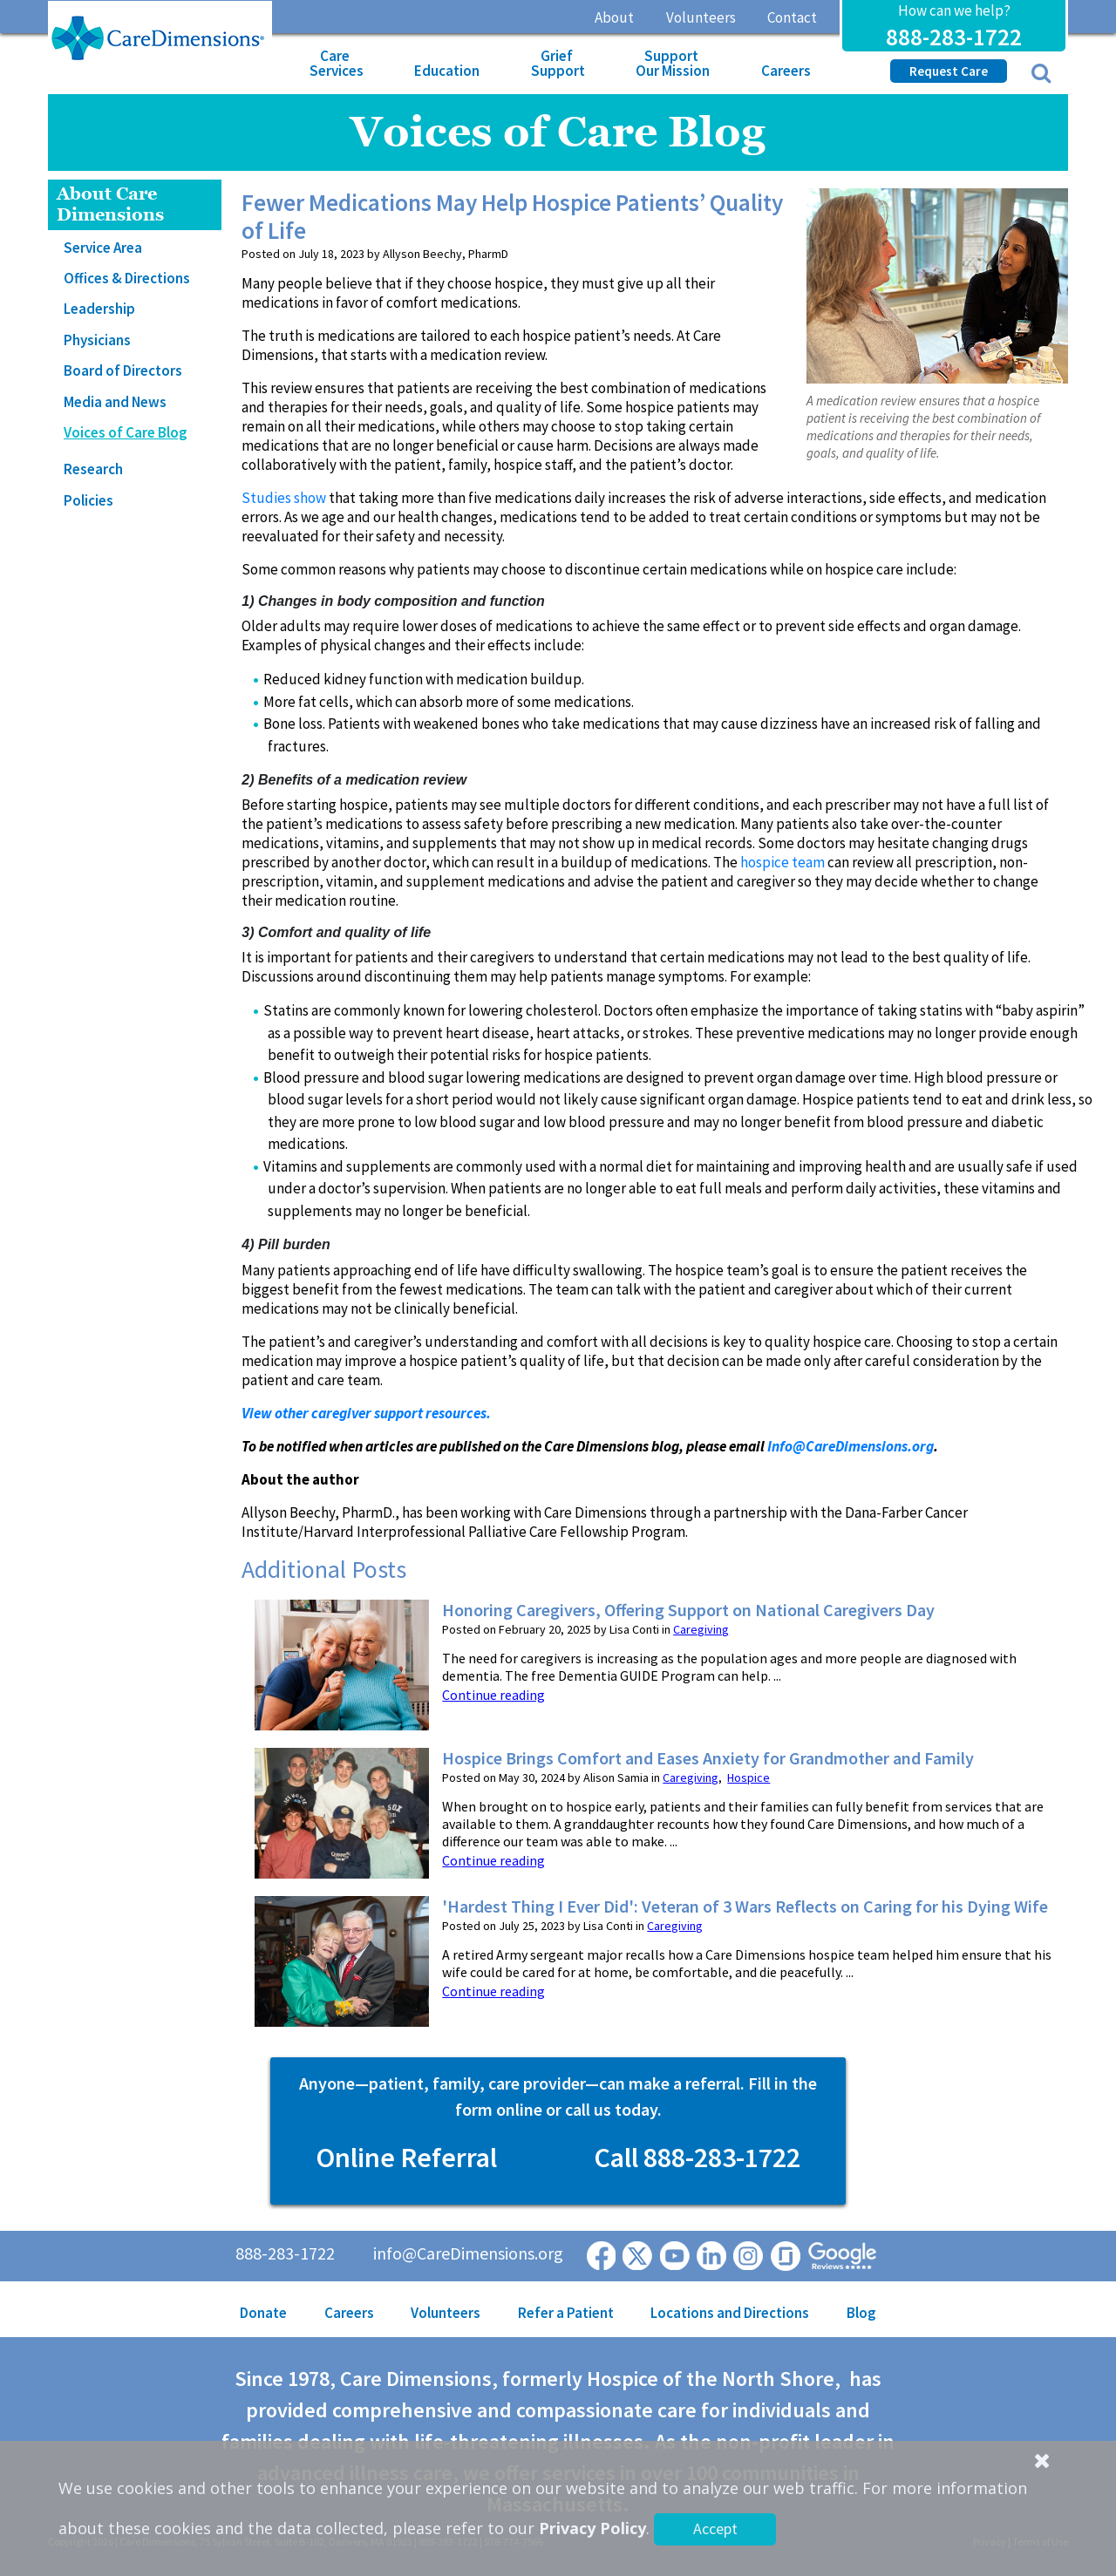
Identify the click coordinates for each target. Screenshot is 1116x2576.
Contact (792, 17)
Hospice (748, 1777)
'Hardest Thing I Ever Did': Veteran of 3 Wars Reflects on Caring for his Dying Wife (745, 1906)
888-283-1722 (954, 36)
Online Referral (406, 2157)
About (614, 17)
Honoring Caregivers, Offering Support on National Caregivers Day (688, 1610)
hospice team (782, 862)
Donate (263, 2312)
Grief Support (558, 63)
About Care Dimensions (110, 204)
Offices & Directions (127, 278)
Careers (786, 70)
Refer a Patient (566, 2312)
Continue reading (493, 1694)
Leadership (99, 308)
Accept (715, 2528)
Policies (88, 500)
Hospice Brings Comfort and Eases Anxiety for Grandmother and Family (708, 1758)
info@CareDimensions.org (468, 2253)
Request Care (948, 71)
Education (447, 70)
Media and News (115, 401)
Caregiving (701, 1629)
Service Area (103, 247)
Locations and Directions (729, 2312)
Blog (861, 2312)
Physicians (97, 340)
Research (93, 469)
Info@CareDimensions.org (850, 1446)
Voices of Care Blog (125, 432)
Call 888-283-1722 (697, 2157)
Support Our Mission (673, 63)
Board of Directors (123, 370)
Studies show (284, 497)
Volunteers (701, 17)
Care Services (337, 63)
